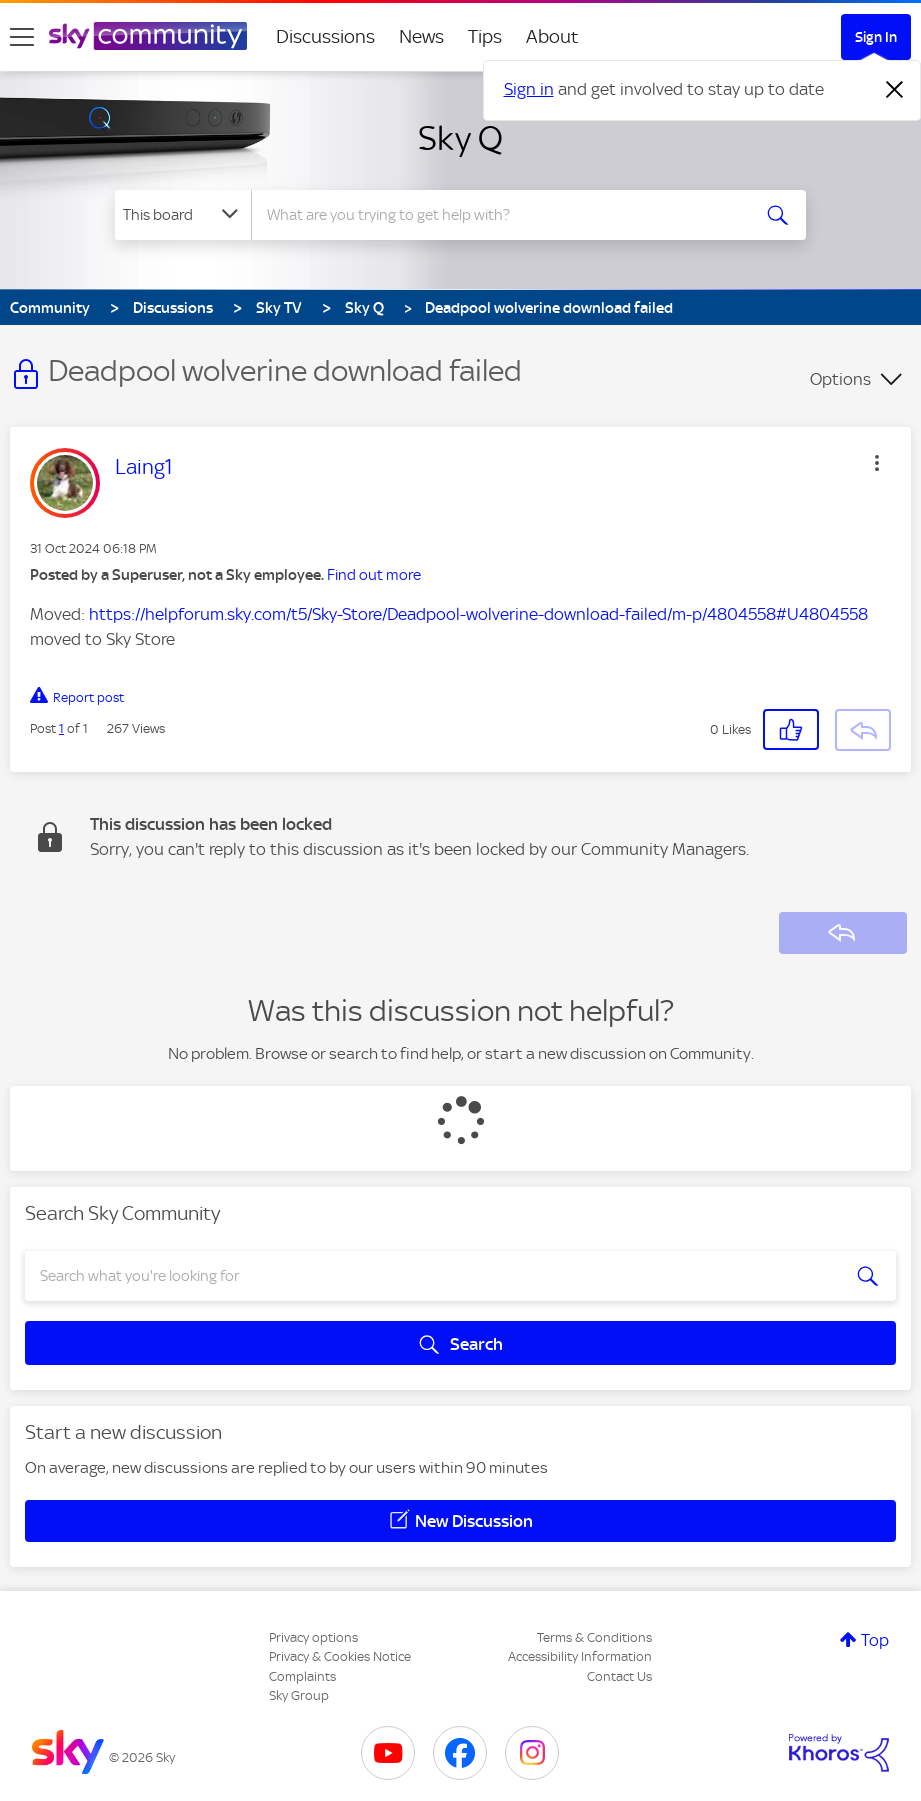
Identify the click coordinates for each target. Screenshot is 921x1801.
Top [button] (875, 1640)
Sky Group (299, 1695)
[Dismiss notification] (895, 90)
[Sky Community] (148, 36)
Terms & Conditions (594, 1637)
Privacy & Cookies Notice (340, 1656)
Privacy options (313, 1637)
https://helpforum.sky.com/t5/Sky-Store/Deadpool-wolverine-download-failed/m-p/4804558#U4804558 (478, 614)
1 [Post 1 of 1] (61, 728)
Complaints (302, 1676)
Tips (485, 36)
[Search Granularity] (183, 215)
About (552, 36)
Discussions (325, 36)
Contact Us (619, 1676)
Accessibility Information (580, 1656)
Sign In (876, 37)
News (421, 36)
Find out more (374, 575)
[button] (877, 463)
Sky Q (460, 138)
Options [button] (840, 379)
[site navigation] (22, 37)
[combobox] (501, 215)
